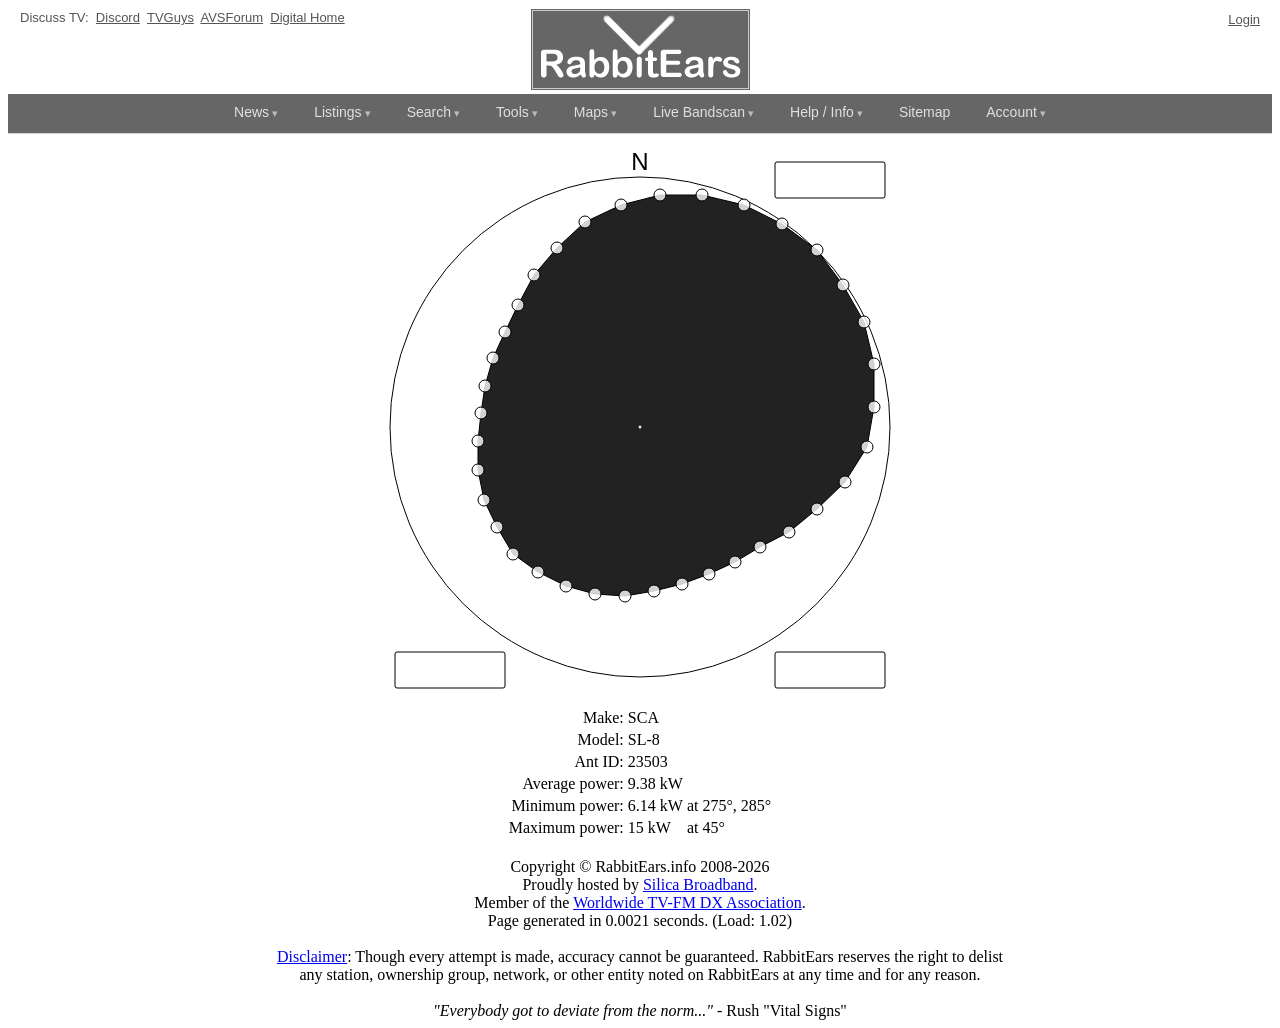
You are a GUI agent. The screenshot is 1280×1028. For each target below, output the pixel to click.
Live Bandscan (699, 112)
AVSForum (231, 17)
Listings (337, 112)
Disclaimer (312, 956)
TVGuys (170, 17)
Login (1244, 19)
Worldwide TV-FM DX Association (687, 902)
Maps (591, 112)
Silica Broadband (698, 884)
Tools (512, 112)
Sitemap (924, 112)
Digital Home (307, 17)
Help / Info (822, 112)
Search (429, 112)
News (251, 112)
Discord (118, 17)
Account (1011, 112)
